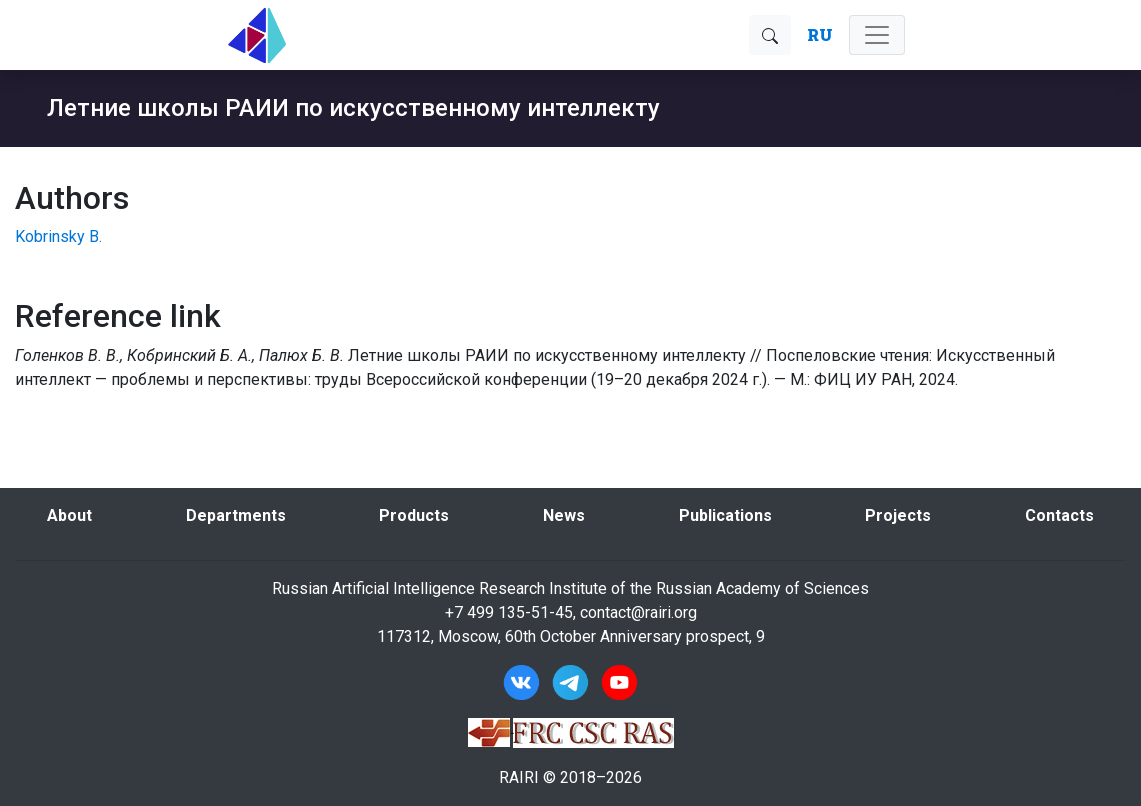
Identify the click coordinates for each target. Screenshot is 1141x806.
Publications (725, 515)
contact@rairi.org (638, 612)
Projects (898, 515)
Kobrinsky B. (58, 236)
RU (820, 34)
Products (414, 515)
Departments (236, 515)
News (564, 515)
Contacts (1059, 515)
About (69, 515)
